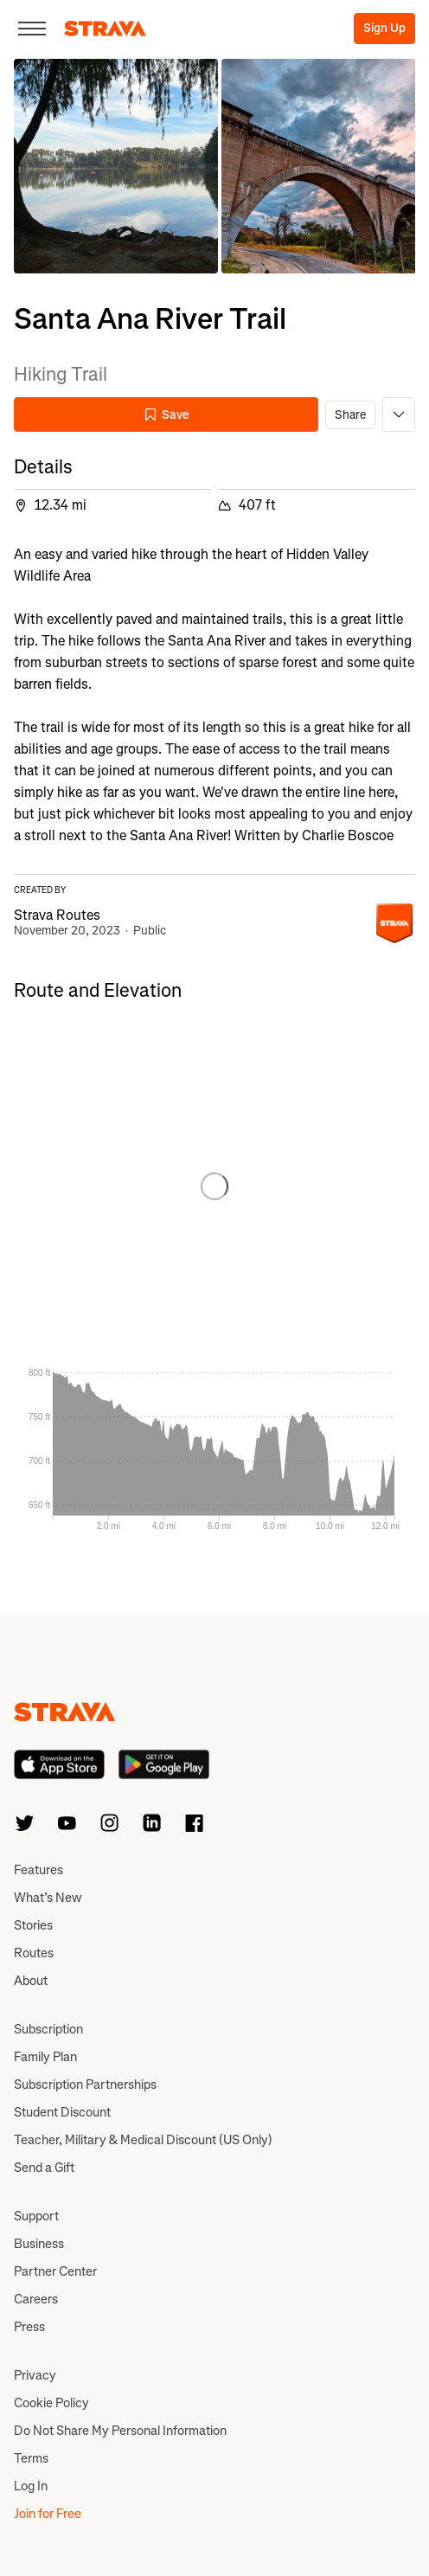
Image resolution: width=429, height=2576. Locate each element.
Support (36, 2216)
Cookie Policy (51, 2403)
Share (350, 415)
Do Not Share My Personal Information (120, 2430)
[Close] (32, 28)
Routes (34, 1953)
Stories (33, 1925)
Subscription (48, 2029)
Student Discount (62, 2112)
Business (39, 2243)
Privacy (35, 2375)
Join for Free (47, 2513)
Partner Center (55, 2271)
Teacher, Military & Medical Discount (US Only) (143, 2140)
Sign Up (384, 28)
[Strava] (105, 28)
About (31, 1980)
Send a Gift (44, 2167)
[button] (116, 166)
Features (38, 1870)
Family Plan (45, 2056)
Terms (31, 2458)
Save (166, 415)
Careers (36, 2299)
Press (29, 2326)
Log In (31, 2486)
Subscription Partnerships (85, 2084)
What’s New (47, 1897)
